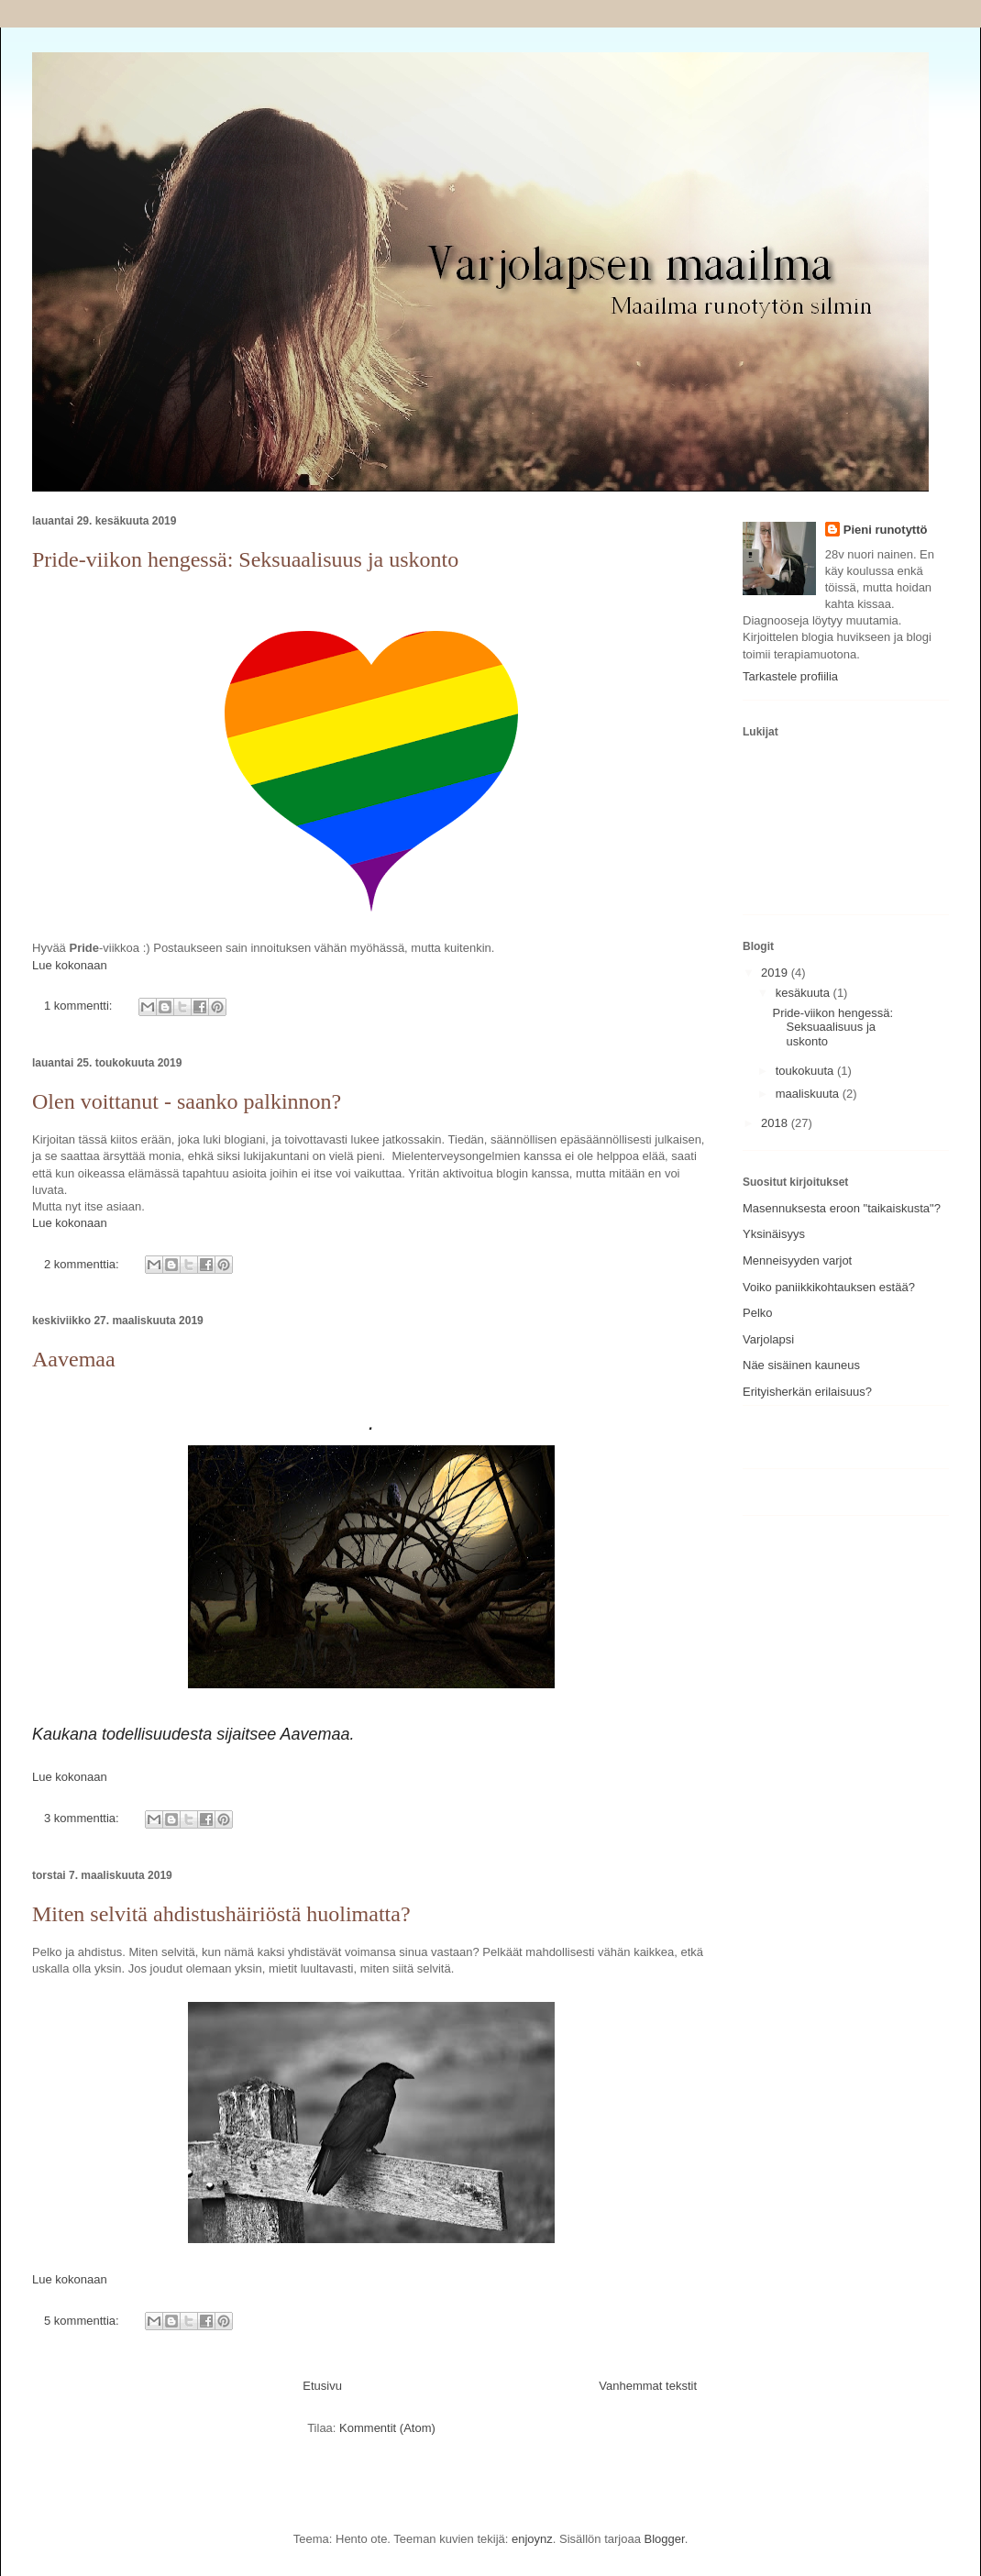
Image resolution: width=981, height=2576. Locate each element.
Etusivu (322, 2386)
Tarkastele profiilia (790, 676)
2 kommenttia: (83, 1264)
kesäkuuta (804, 993)
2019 (776, 972)
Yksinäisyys (774, 1234)
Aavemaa (74, 1359)
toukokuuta (806, 1071)
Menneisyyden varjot (797, 1260)
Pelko (758, 1313)
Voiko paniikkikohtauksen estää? (829, 1287)
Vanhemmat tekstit (648, 2386)
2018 (776, 1123)
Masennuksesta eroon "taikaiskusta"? (842, 1208)
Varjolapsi (768, 1339)
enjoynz (532, 2539)
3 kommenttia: (83, 1818)
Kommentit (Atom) (387, 2428)
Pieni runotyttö (885, 529)
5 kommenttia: (83, 2320)
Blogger (665, 2539)
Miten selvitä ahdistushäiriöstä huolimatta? (221, 1914)
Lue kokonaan (69, 965)
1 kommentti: (80, 1005)
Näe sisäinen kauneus (801, 1365)
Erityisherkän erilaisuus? (807, 1392)
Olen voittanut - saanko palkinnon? (186, 1101)
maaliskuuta (809, 1093)
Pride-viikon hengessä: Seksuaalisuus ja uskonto (245, 559)
